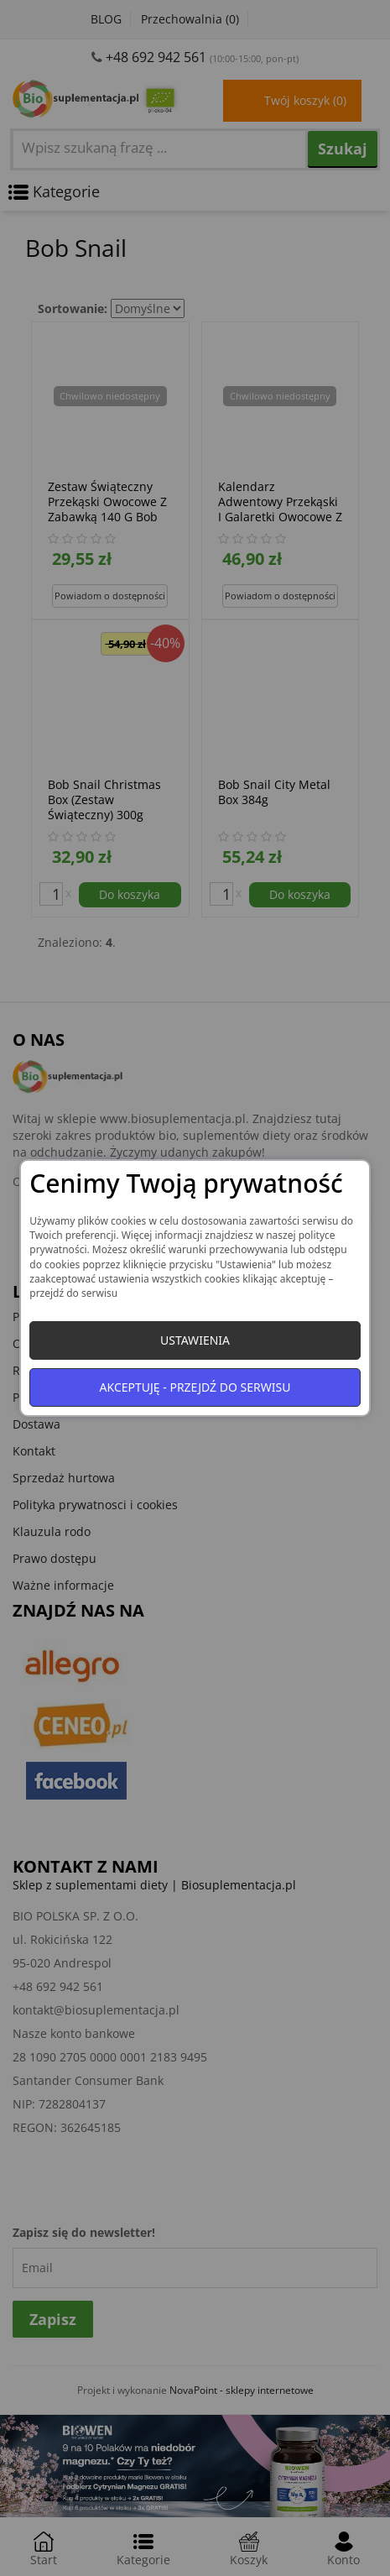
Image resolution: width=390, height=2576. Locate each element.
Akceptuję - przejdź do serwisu (195, 1387)
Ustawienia (195, 1340)
